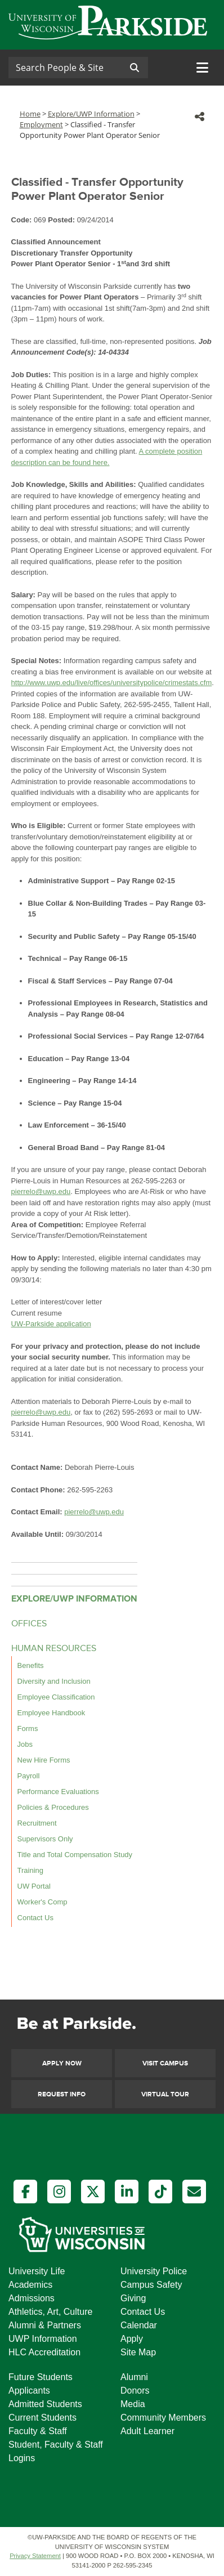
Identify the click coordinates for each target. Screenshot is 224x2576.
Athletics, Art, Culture (50, 2311)
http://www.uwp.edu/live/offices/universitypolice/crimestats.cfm (111, 682)
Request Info (62, 2094)
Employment (41, 124)
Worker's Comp (42, 1902)
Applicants (29, 2390)
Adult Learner (147, 2431)
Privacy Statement (35, 2555)
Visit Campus (165, 2063)
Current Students (42, 2417)
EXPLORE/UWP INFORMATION (74, 1598)
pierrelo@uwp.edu (41, 1191)
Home (30, 114)
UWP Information (42, 2339)
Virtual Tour (165, 2094)
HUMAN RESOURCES (53, 1648)
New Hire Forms (43, 1760)
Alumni (134, 2377)
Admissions (31, 2298)
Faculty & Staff (37, 2431)
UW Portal (34, 1886)
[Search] (64, 67)
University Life (36, 2271)
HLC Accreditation (44, 2352)
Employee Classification (56, 1697)
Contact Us (35, 1917)
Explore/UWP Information (91, 114)
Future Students (40, 2377)
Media (132, 2404)
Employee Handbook (51, 1713)
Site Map (138, 2352)
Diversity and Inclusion (54, 1681)
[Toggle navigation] (202, 67)
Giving (133, 2298)
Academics (30, 2284)
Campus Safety (151, 2284)
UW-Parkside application (51, 1324)
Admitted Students (45, 2404)
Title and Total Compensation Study (75, 1854)
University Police (153, 2271)
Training (30, 1870)
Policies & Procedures (53, 1807)
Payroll (28, 1776)
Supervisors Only (45, 1839)
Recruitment (37, 1823)
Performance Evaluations (58, 1791)
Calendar (138, 2325)
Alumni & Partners (44, 2325)
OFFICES (29, 1623)
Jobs (25, 1744)
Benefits (30, 1665)
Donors (135, 2390)
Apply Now (62, 2063)
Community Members (163, 2417)
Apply (131, 2339)
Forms (27, 1728)
